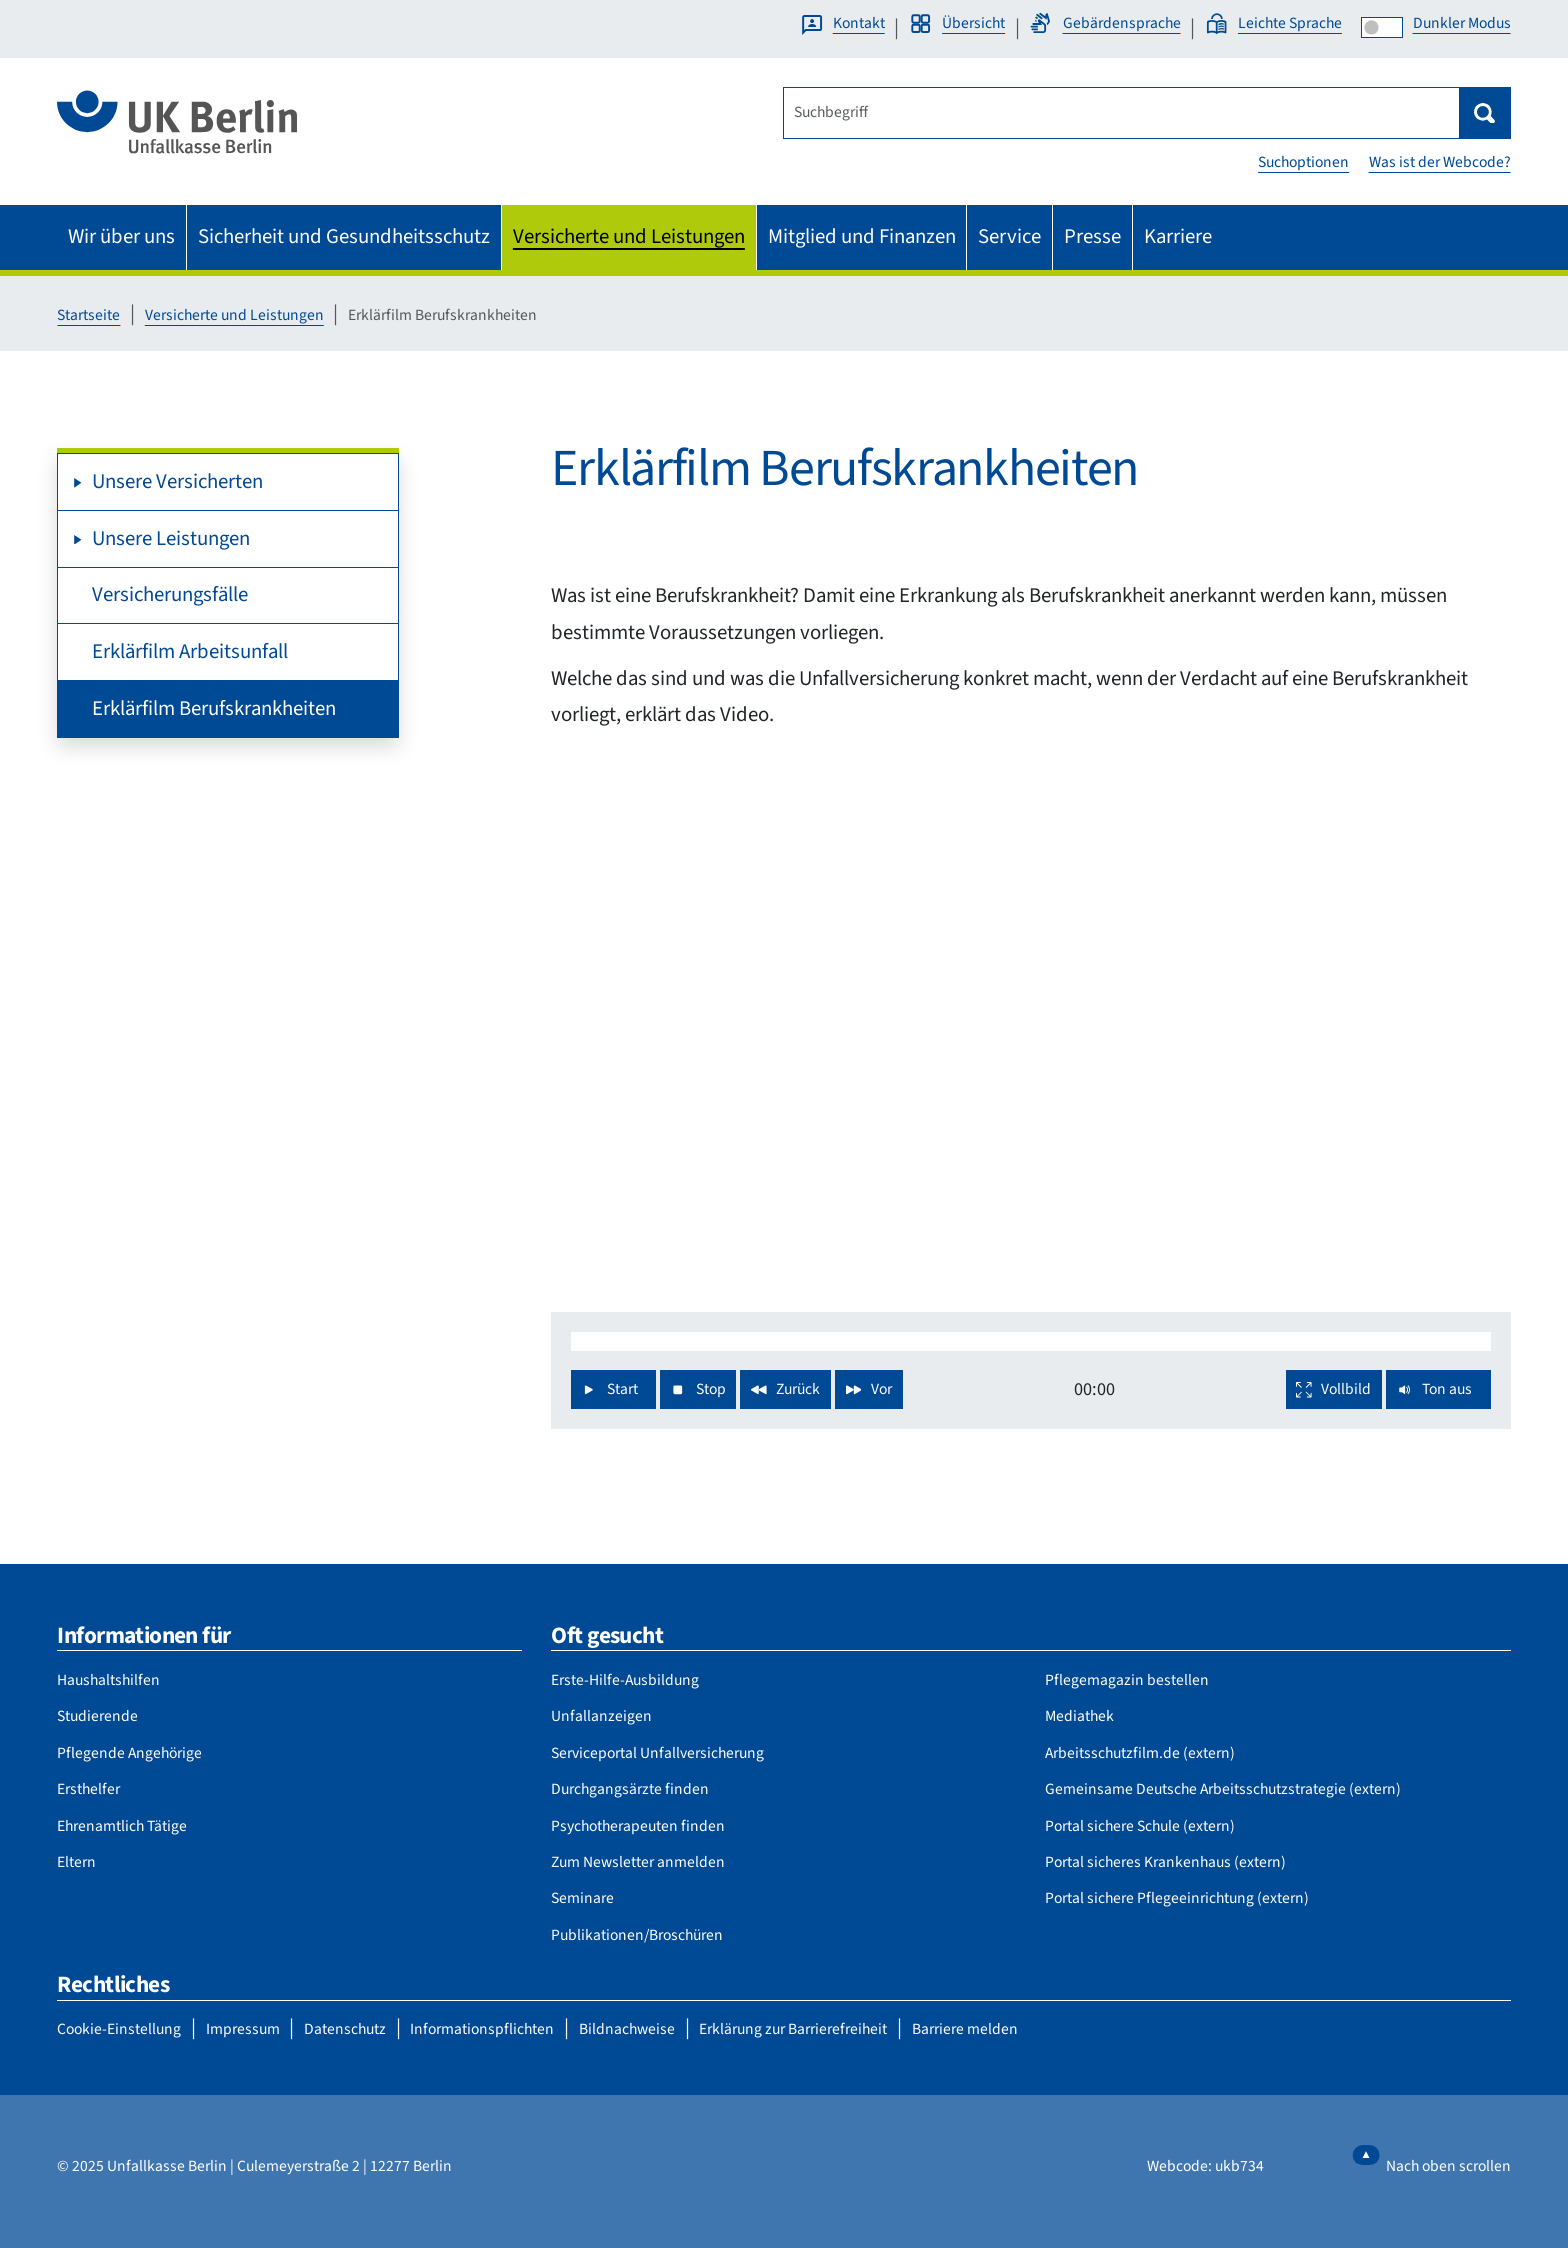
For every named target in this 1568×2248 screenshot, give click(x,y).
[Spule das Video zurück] (785, 1389)
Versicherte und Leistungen (234, 315)
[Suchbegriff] (1121, 113)
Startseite (88, 315)
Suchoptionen (1303, 162)
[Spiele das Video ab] (613, 1389)
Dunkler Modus (1462, 23)
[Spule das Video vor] (869, 1389)
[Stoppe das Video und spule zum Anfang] (698, 1389)
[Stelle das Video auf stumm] (1438, 1389)
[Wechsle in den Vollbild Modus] (1334, 1389)
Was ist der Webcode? (1440, 162)
